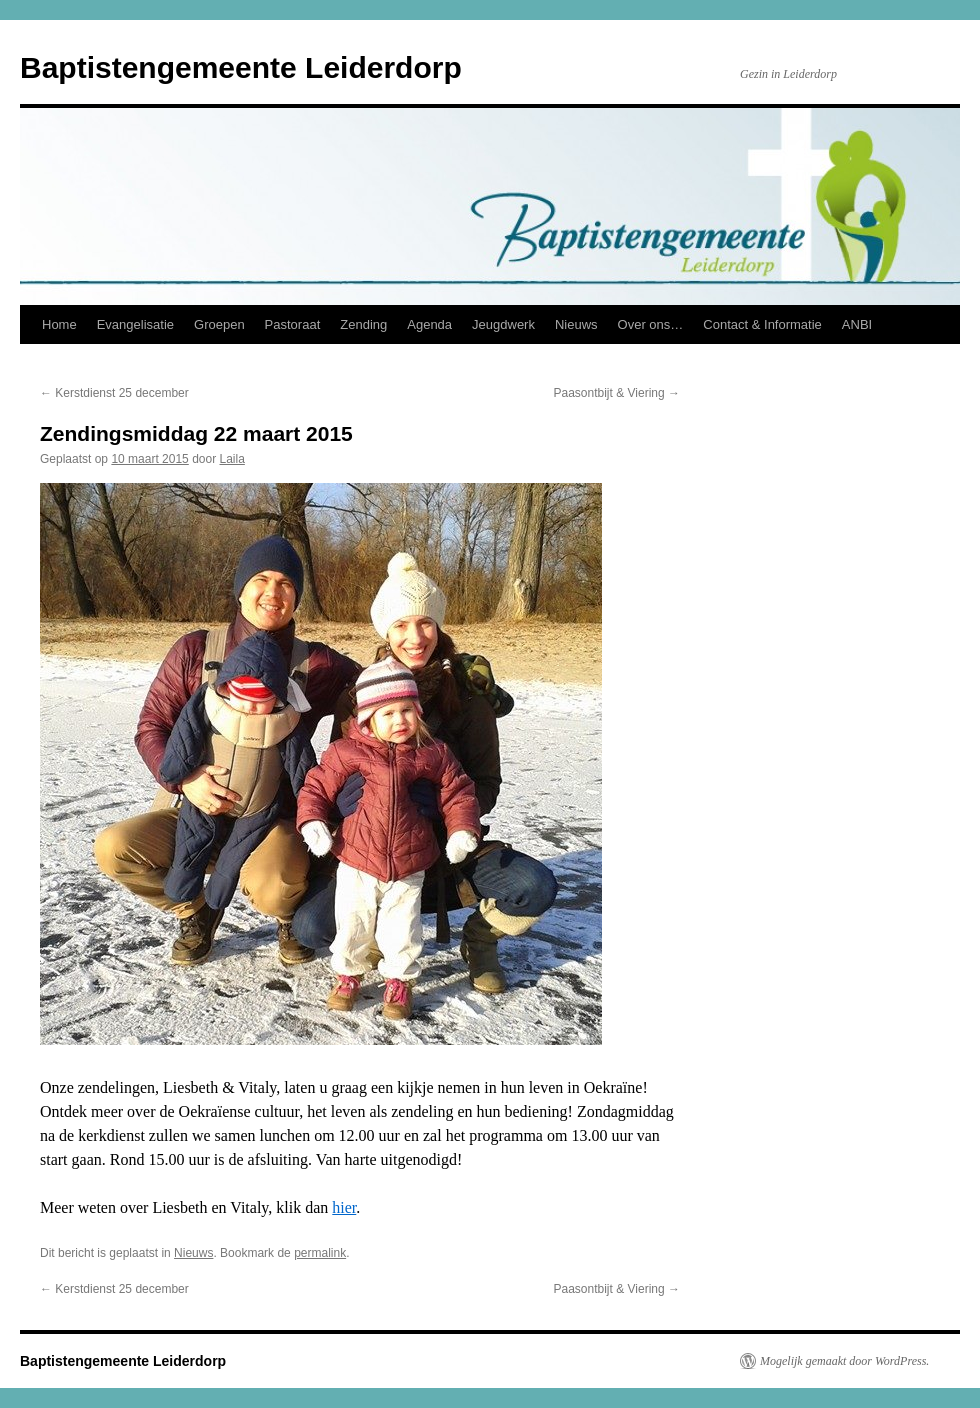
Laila (232, 459)
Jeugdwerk (503, 324)
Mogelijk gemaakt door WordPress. (844, 1361)
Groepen (219, 324)
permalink (320, 1253)
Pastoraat (293, 324)
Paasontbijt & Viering (616, 393)
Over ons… (651, 324)
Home (59, 324)
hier (344, 1207)
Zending (363, 324)
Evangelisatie (135, 324)
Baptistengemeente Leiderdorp (241, 67)
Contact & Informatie (762, 324)
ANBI (857, 324)
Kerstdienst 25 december (114, 393)
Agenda (429, 324)
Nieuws (576, 324)
